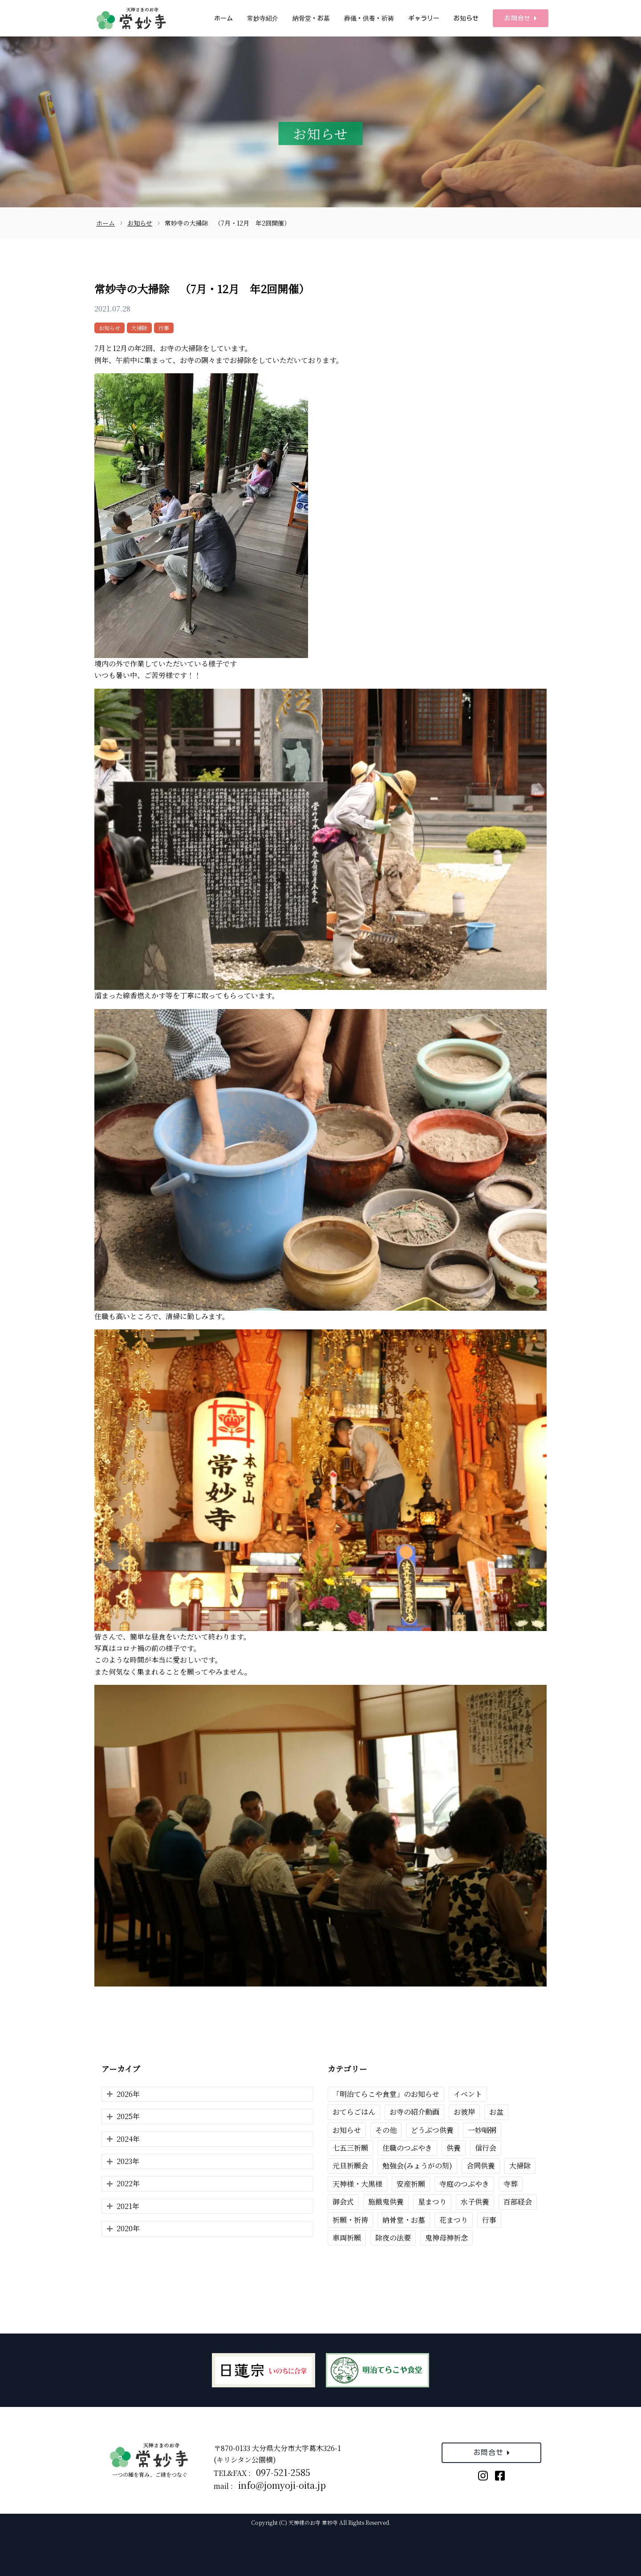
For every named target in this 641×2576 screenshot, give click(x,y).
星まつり (432, 2201)
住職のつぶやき (407, 2148)
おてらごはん (354, 2112)
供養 (453, 2148)
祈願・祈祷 (350, 2220)
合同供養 (481, 2165)
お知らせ (466, 18)
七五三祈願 (350, 2148)
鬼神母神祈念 (446, 2238)
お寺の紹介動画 (414, 2112)
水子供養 (475, 2201)
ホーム (223, 18)
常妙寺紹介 (262, 18)
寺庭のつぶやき (464, 2184)
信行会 (485, 2148)
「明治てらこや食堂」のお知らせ (386, 2094)
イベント (468, 2094)
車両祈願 (347, 2238)
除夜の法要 (393, 2238)
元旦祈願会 (350, 2165)
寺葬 (510, 2184)
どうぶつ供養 (432, 2130)
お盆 (496, 2112)
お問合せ (520, 18)
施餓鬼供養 (386, 2201)
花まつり (453, 2220)
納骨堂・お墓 (311, 18)
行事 (163, 327)
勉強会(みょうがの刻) (417, 2165)
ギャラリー (423, 18)
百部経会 (517, 2201)
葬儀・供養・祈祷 (369, 18)
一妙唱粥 (482, 2130)
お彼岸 (464, 2112)
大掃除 (139, 327)
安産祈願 (411, 2184)
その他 (386, 2130)
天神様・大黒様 (357, 2184)
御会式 (343, 2201)
